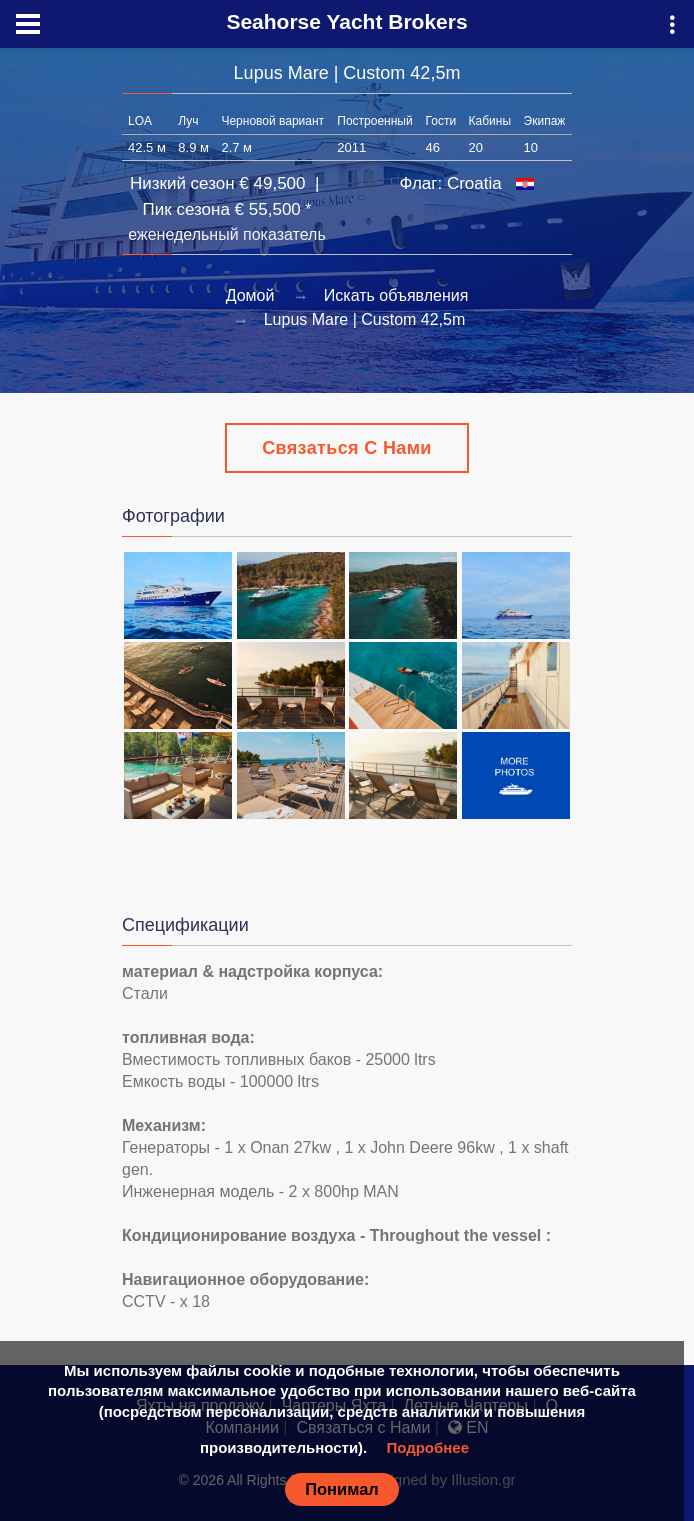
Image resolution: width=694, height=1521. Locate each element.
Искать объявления (396, 295)
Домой (250, 295)
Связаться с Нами (347, 448)
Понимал (342, 1489)
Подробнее (427, 1447)
